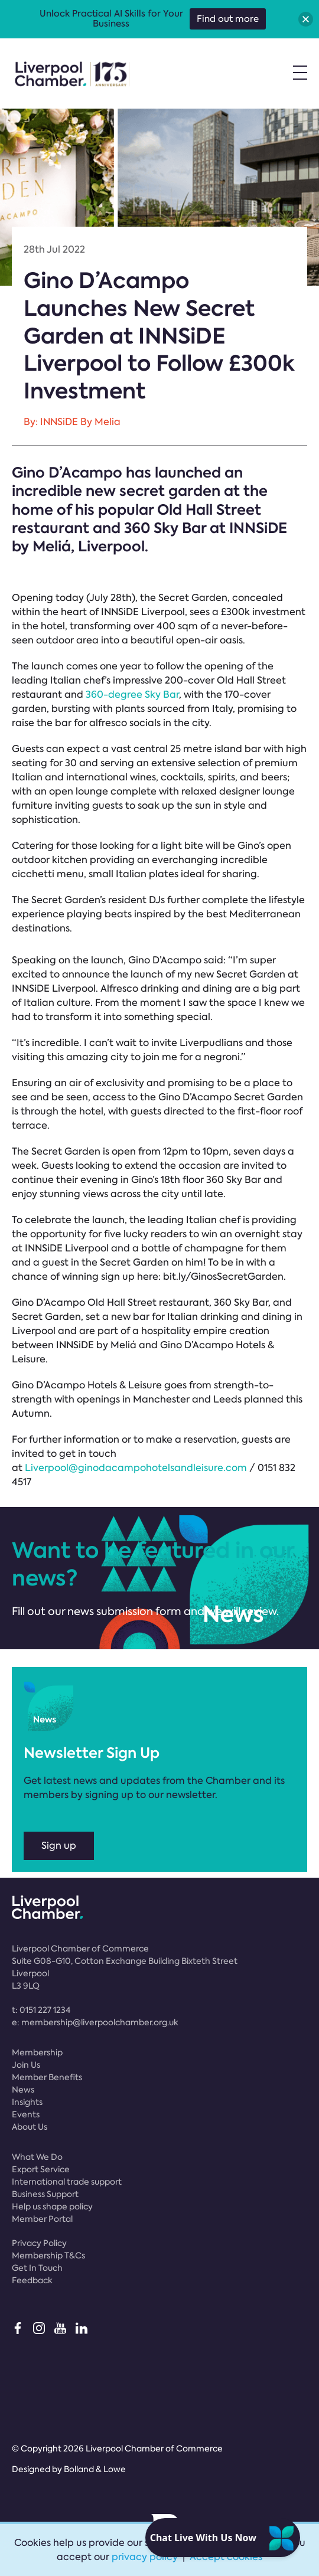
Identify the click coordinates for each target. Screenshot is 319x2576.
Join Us (26, 2065)
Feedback (32, 2280)
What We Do (37, 2157)
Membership (37, 2052)
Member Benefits (47, 2077)
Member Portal (42, 2219)
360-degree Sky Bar (132, 694)
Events (26, 2114)
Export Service (41, 2169)
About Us (29, 2126)
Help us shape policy (52, 2206)
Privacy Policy (39, 2243)
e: (95, 2022)
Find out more (228, 19)
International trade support (67, 2181)
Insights (27, 2102)
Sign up (58, 1845)
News (23, 2089)
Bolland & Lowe (95, 2469)
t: (41, 2010)
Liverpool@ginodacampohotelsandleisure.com (136, 1468)
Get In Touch (37, 2268)
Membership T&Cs (48, 2255)
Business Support (45, 2194)
